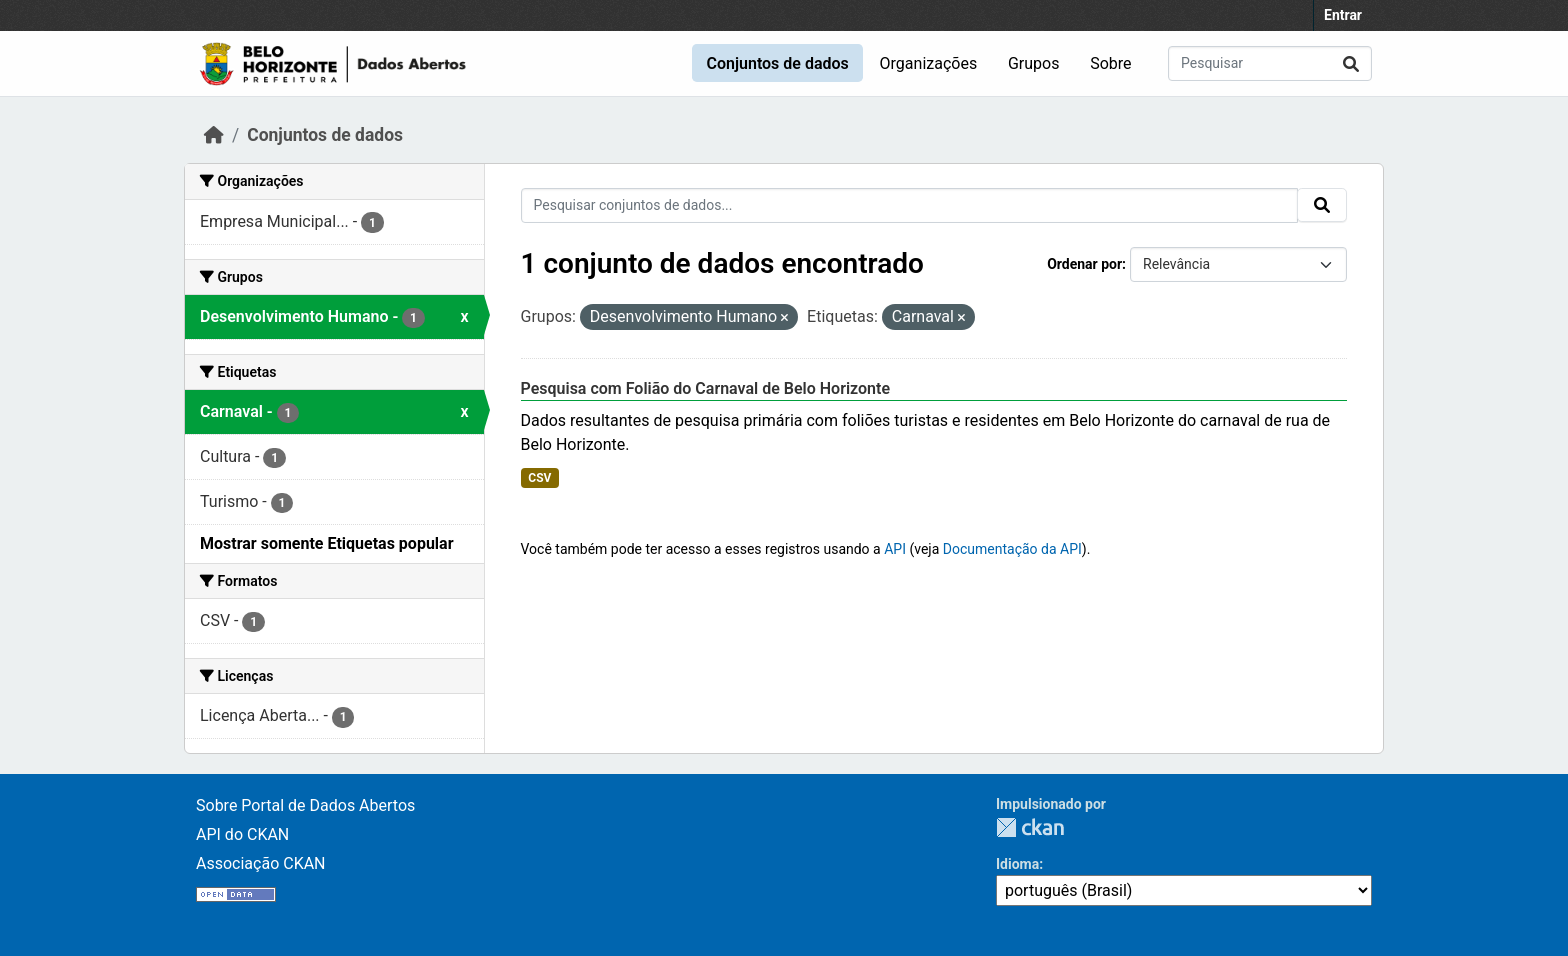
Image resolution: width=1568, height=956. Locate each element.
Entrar (1343, 15)
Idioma (1017, 864)
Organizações (929, 63)
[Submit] (1351, 63)
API (895, 549)
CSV (539, 478)
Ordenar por (1084, 264)
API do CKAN (242, 834)
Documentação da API (1012, 549)
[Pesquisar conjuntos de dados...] (1270, 63)
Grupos (1034, 63)
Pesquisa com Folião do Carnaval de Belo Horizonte (706, 388)
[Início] (214, 135)
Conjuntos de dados (777, 63)
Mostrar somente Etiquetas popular (327, 543)
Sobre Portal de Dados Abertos (305, 805)
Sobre (1110, 63)
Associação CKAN (261, 863)
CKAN (1030, 827)
